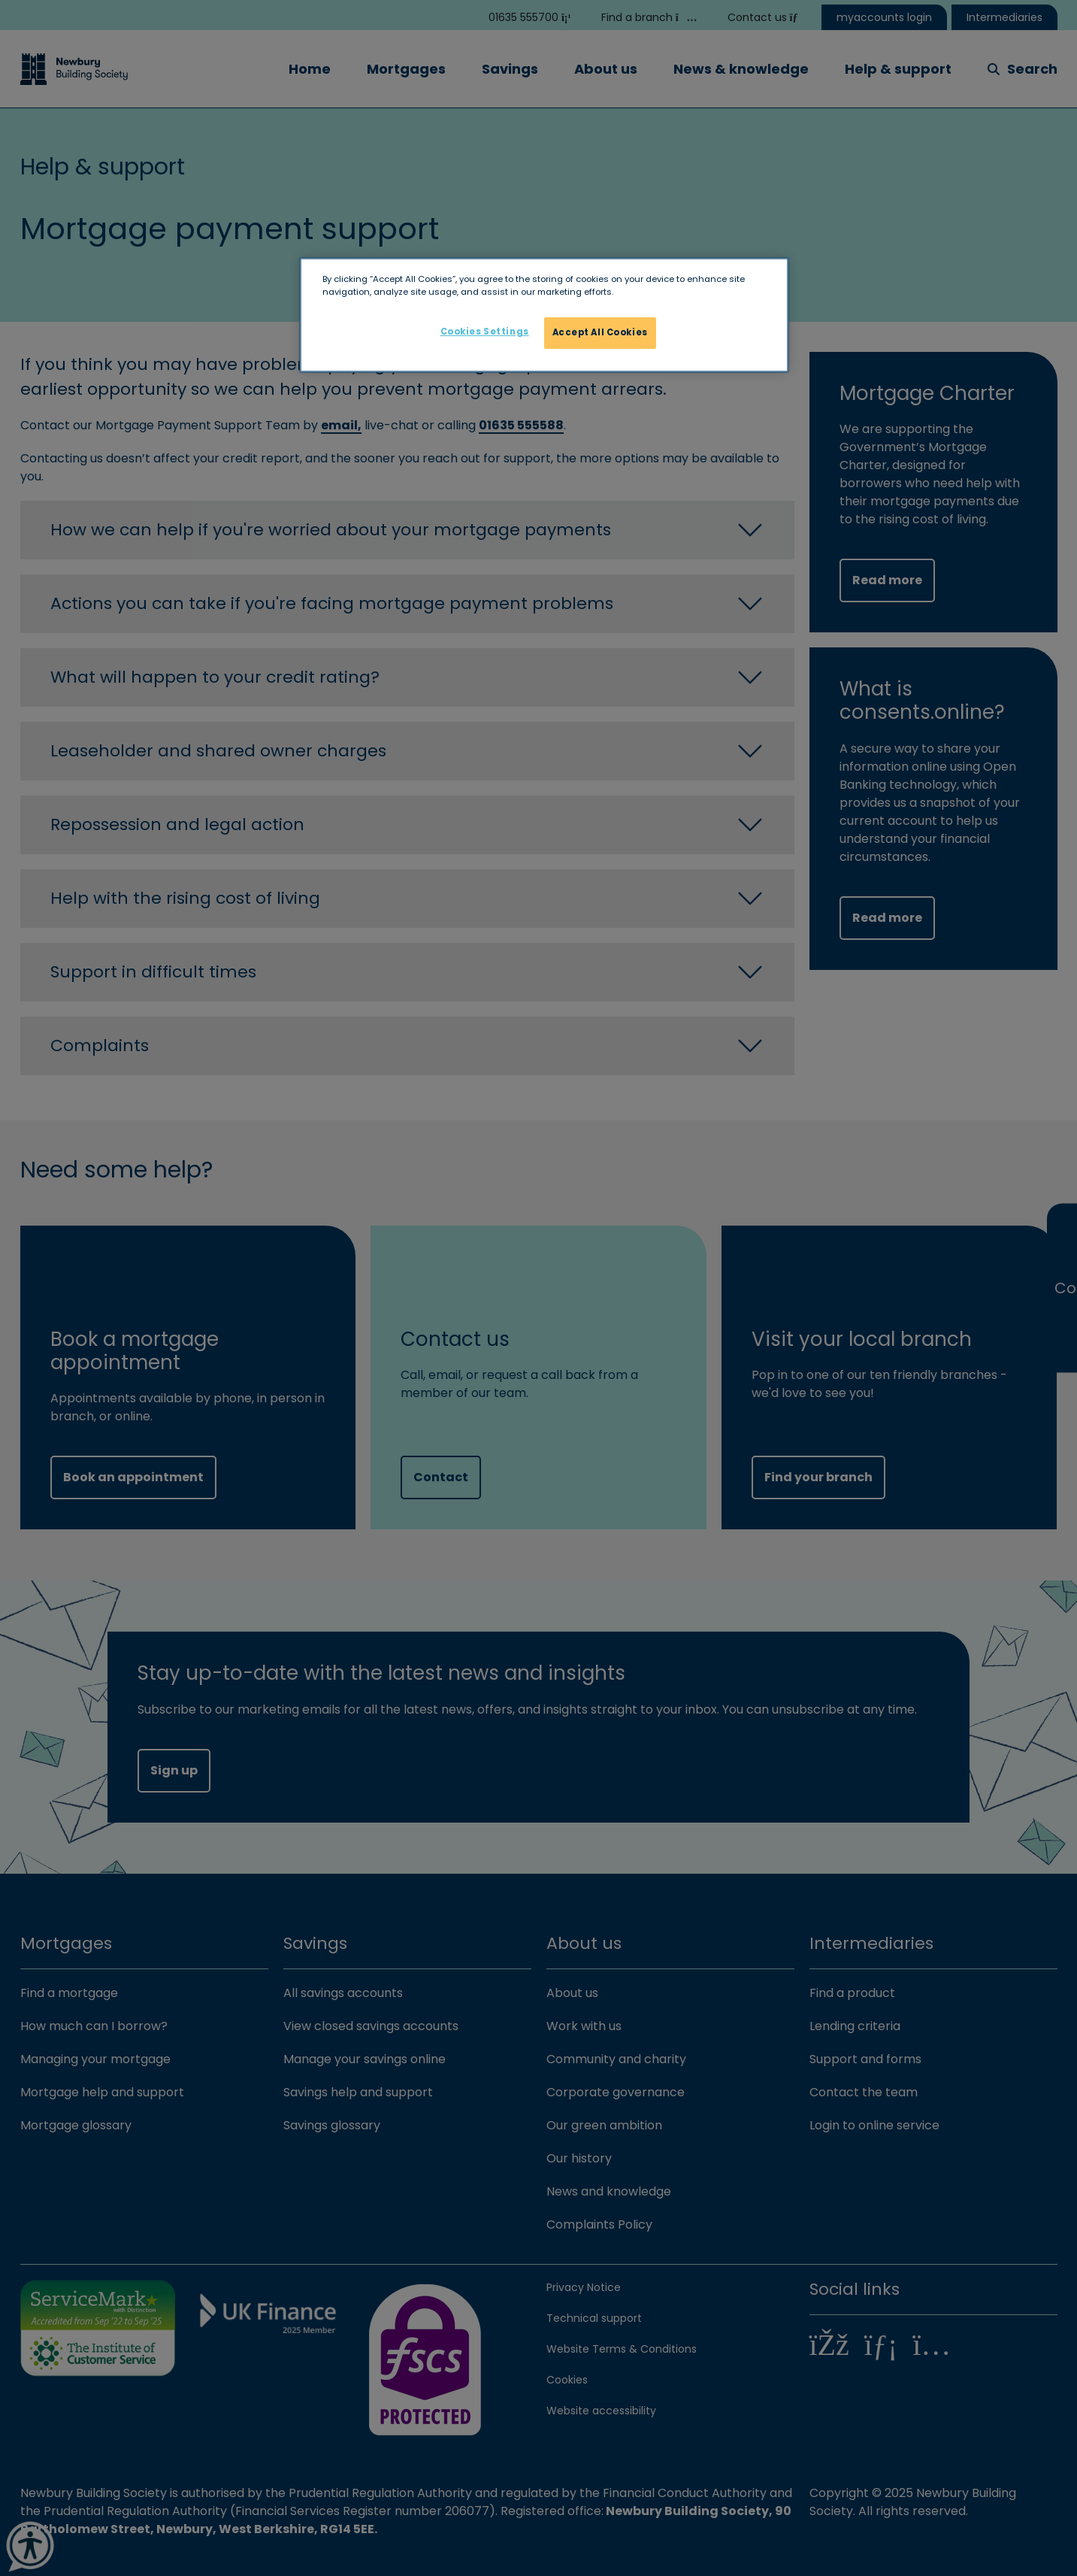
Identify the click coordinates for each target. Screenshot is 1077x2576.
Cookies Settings (484, 332)
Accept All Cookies (600, 332)
